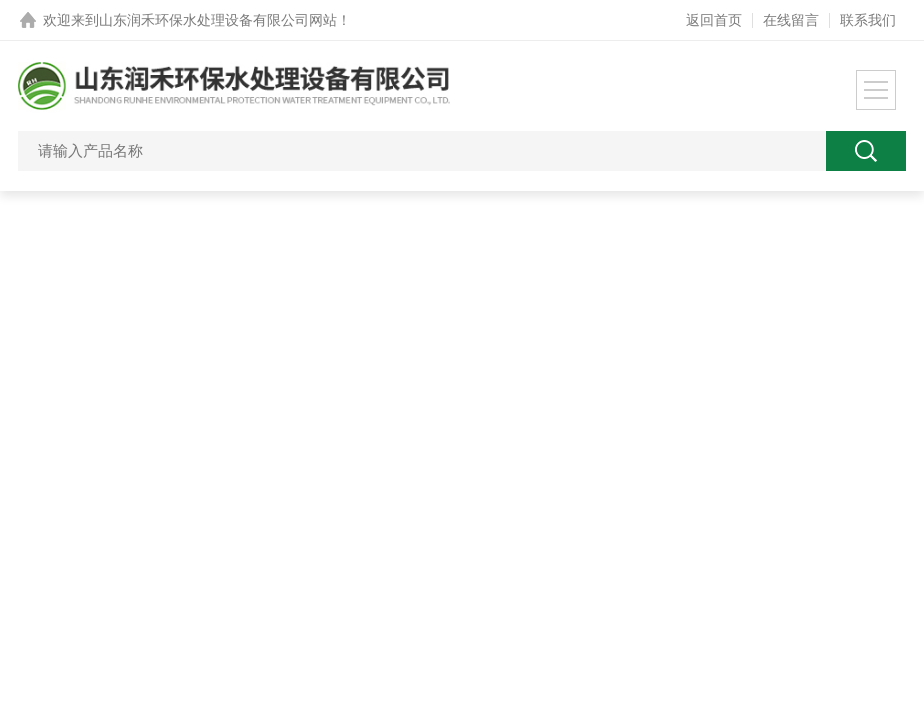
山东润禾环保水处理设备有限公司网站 (218, 20)
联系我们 (868, 20)
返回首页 (714, 20)
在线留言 (791, 20)
